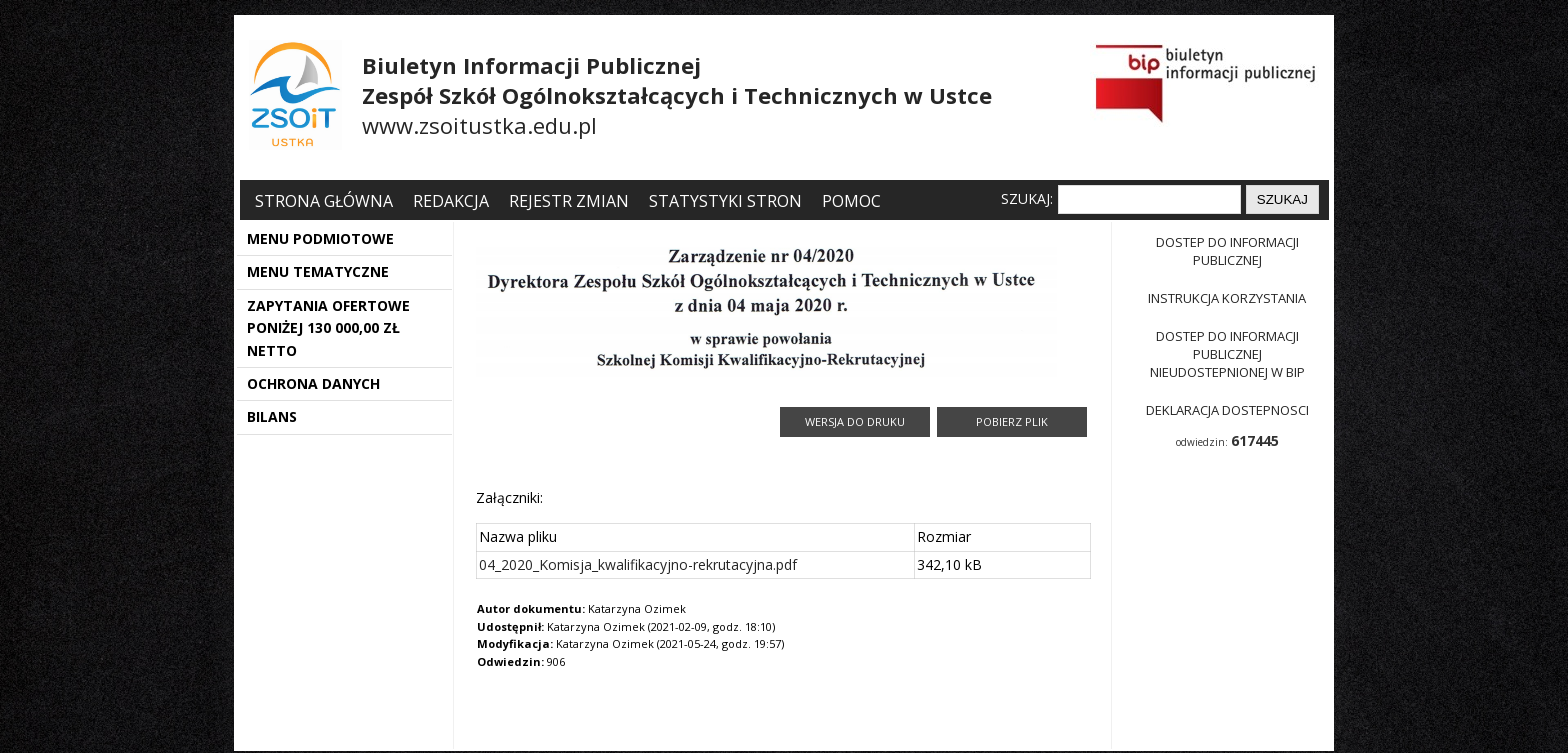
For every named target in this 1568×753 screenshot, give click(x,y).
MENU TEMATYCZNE (318, 271)
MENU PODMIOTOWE (320, 238)
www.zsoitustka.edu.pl (479, 125)
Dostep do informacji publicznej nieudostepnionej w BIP (1227, 354)
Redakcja (451, 201)
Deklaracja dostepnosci (1227, 410)
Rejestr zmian (569, 201)
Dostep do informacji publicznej (1227, 251)
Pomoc (851, 201)
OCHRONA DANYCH (313, 383)
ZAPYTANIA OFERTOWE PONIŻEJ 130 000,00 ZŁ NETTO (328, 328)
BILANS (272, 416)
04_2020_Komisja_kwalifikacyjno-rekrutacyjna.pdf (638, 564)
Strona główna (326, 201)
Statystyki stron (725, 201)
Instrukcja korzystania (1227, 298)
